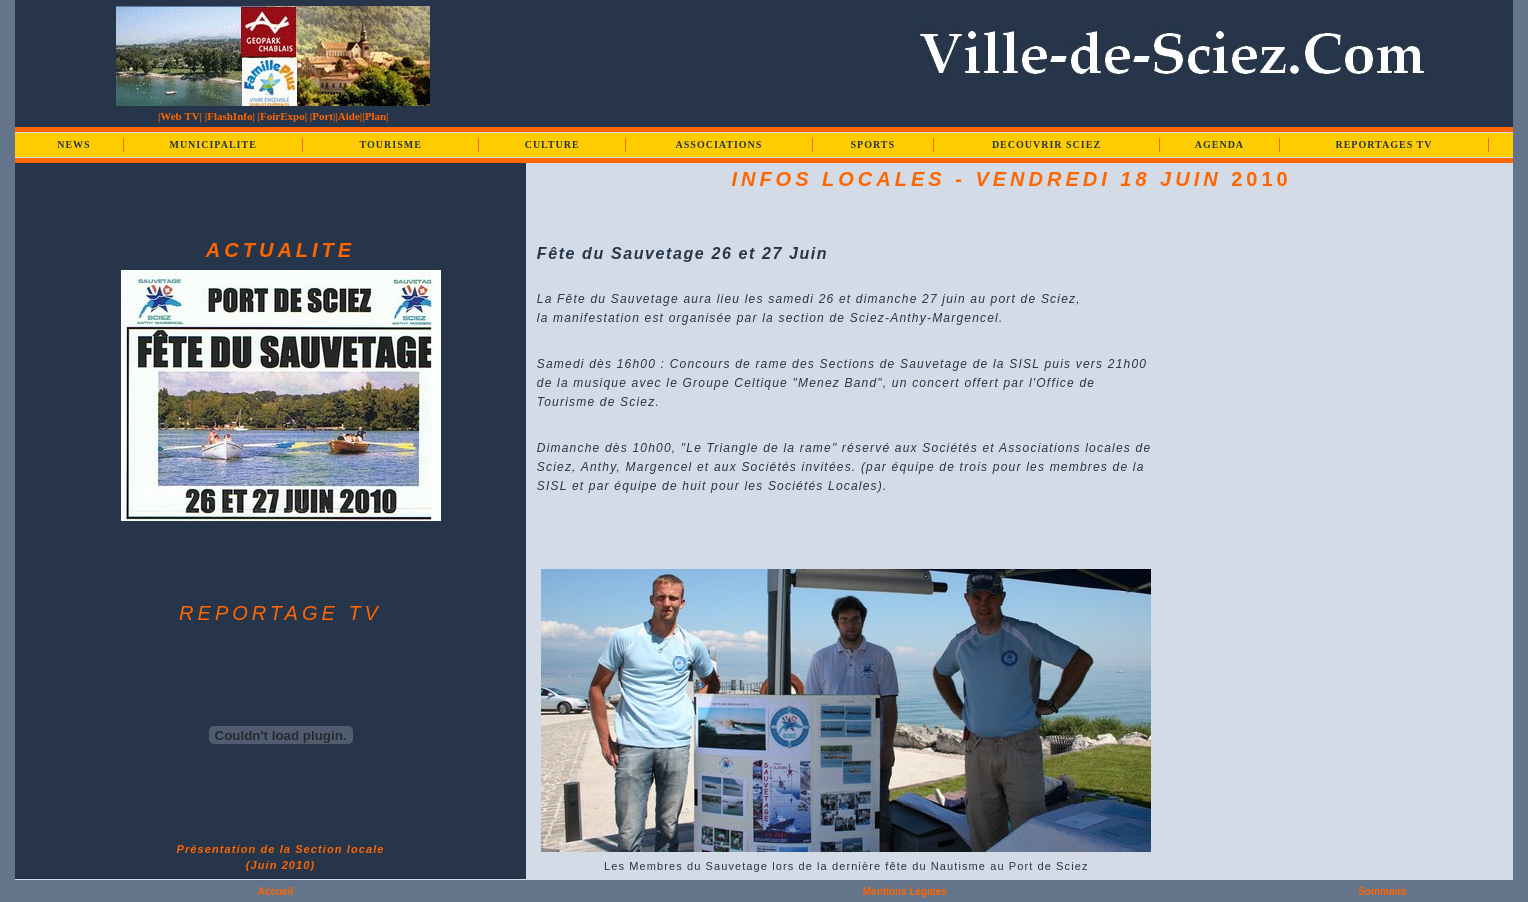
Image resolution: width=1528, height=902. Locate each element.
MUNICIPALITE (212, 144)
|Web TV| (180, 116)
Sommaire (1382, 891)
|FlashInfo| (230, 116)
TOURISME (391, 144)
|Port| (323, 116)
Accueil (276, 891)
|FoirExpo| (282, 116)
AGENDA (1219, 144)
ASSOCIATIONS (719, 144)
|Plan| (375, 116)
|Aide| (348, 116)
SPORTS (873, 144)
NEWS (73, 144)
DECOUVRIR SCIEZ (1046, 144)
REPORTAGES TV (1383, 144)
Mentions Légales (905, 891)
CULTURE (552, 144)
